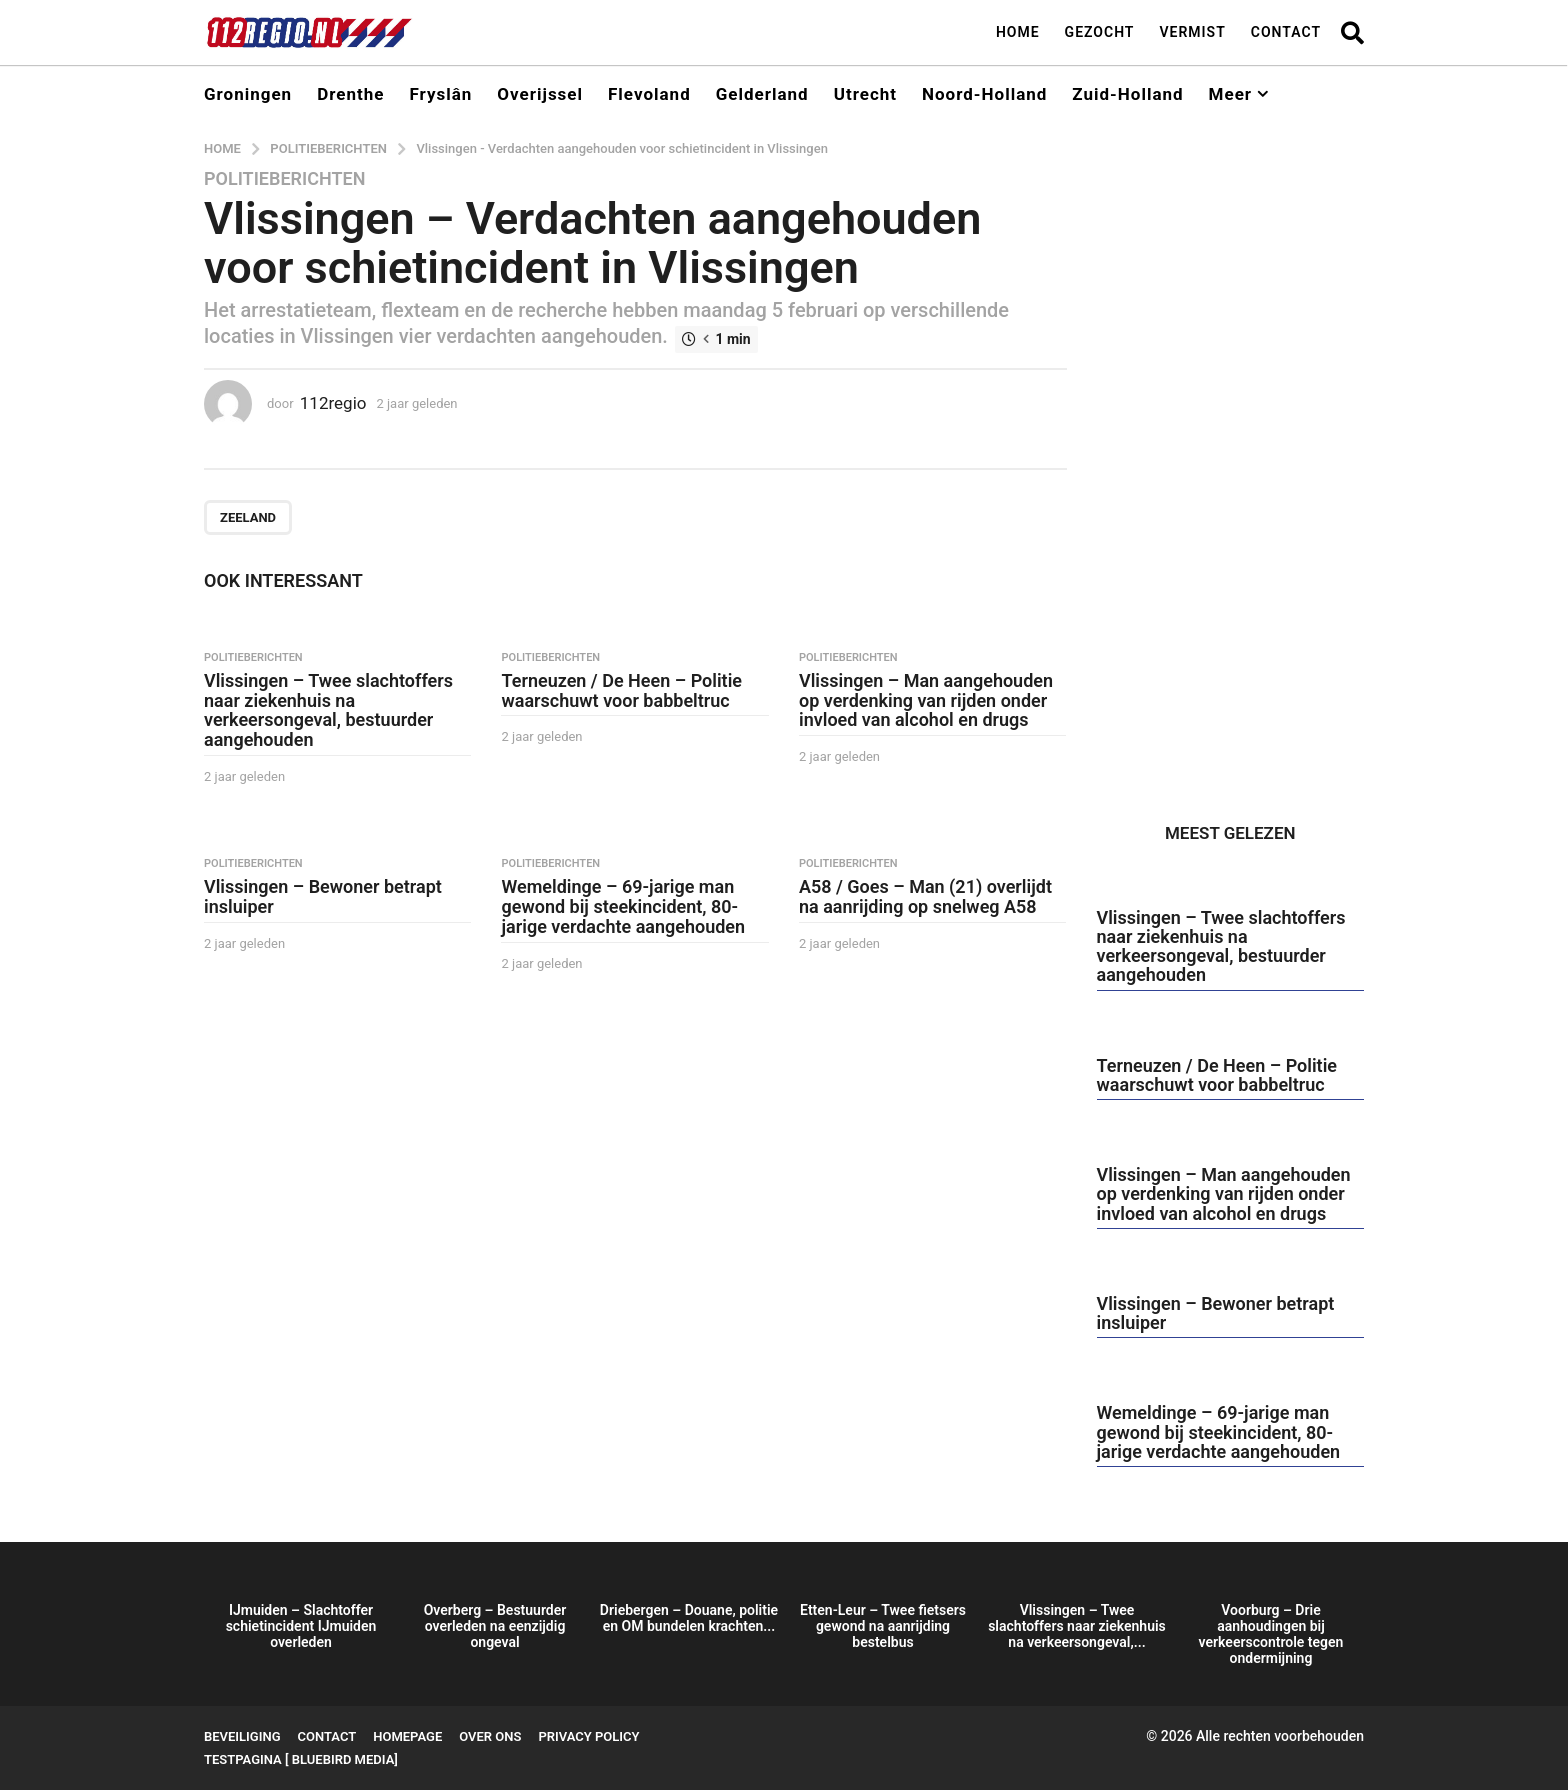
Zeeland (248, 517)
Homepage (407, 1736)
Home (1018, 32)
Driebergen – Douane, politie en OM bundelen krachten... (689, 1618)
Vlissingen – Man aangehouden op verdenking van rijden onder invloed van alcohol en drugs (926, 700)
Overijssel (540, 94)
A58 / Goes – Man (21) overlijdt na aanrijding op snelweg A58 (925, 896)
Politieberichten (284, 179)
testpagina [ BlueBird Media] (301, 1759)
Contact (1286, 32)
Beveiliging (242, 1736)
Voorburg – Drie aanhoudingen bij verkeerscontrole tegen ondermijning (1271, 1634)
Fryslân (440, 94)
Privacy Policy (588, 1736)
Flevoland (649, 94)
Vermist (1192, 32)
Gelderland (762, 94)
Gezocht (1100, 32)
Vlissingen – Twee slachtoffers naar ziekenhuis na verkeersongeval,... (1077, 1626)
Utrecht (865, 94)
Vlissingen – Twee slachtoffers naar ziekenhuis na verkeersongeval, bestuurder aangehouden (328, 710)
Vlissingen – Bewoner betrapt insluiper (323, 896)
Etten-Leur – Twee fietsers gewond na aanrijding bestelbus (883, 1626)
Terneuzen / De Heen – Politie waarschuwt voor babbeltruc (621, 690)
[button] (1352, 32)
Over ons (490, 1736)
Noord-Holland (984, 94)
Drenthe (350, 94)
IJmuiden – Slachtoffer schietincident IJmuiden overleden (301, 1626)
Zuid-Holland (1127, 94)
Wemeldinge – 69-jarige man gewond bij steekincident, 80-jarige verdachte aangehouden (623, 906)
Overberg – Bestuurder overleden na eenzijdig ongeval (495, 1626)
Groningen (248, 94)
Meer (1230, 94)
